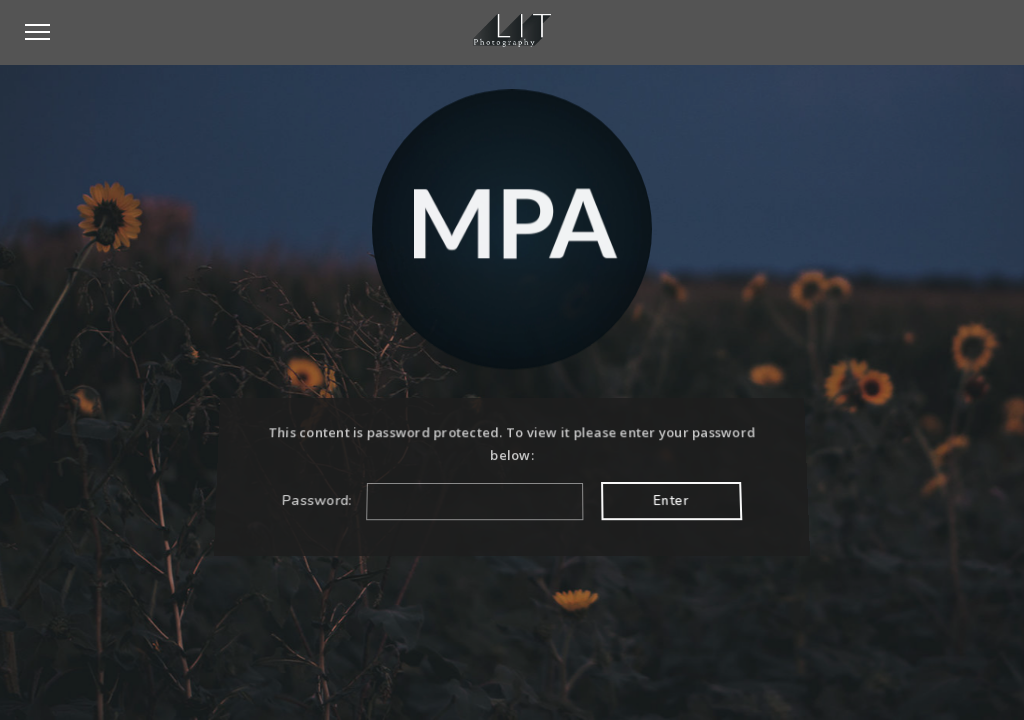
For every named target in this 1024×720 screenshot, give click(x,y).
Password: (432, 500)
